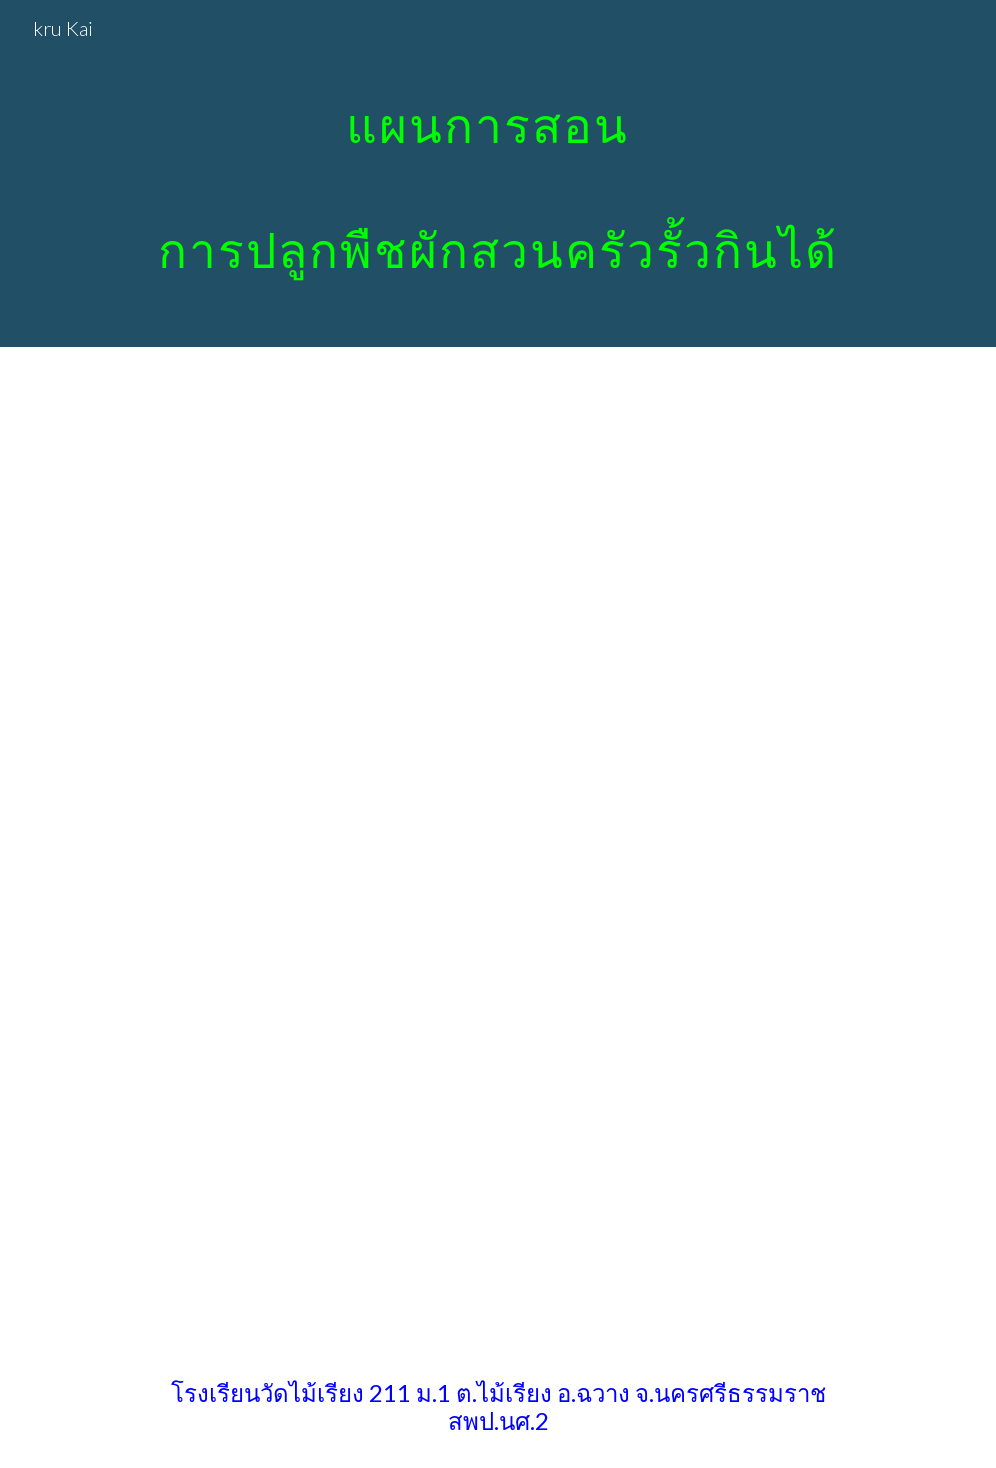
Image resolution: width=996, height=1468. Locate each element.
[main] (498, 173)
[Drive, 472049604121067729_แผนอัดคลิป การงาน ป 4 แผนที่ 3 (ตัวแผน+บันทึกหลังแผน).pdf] (610, 847)
